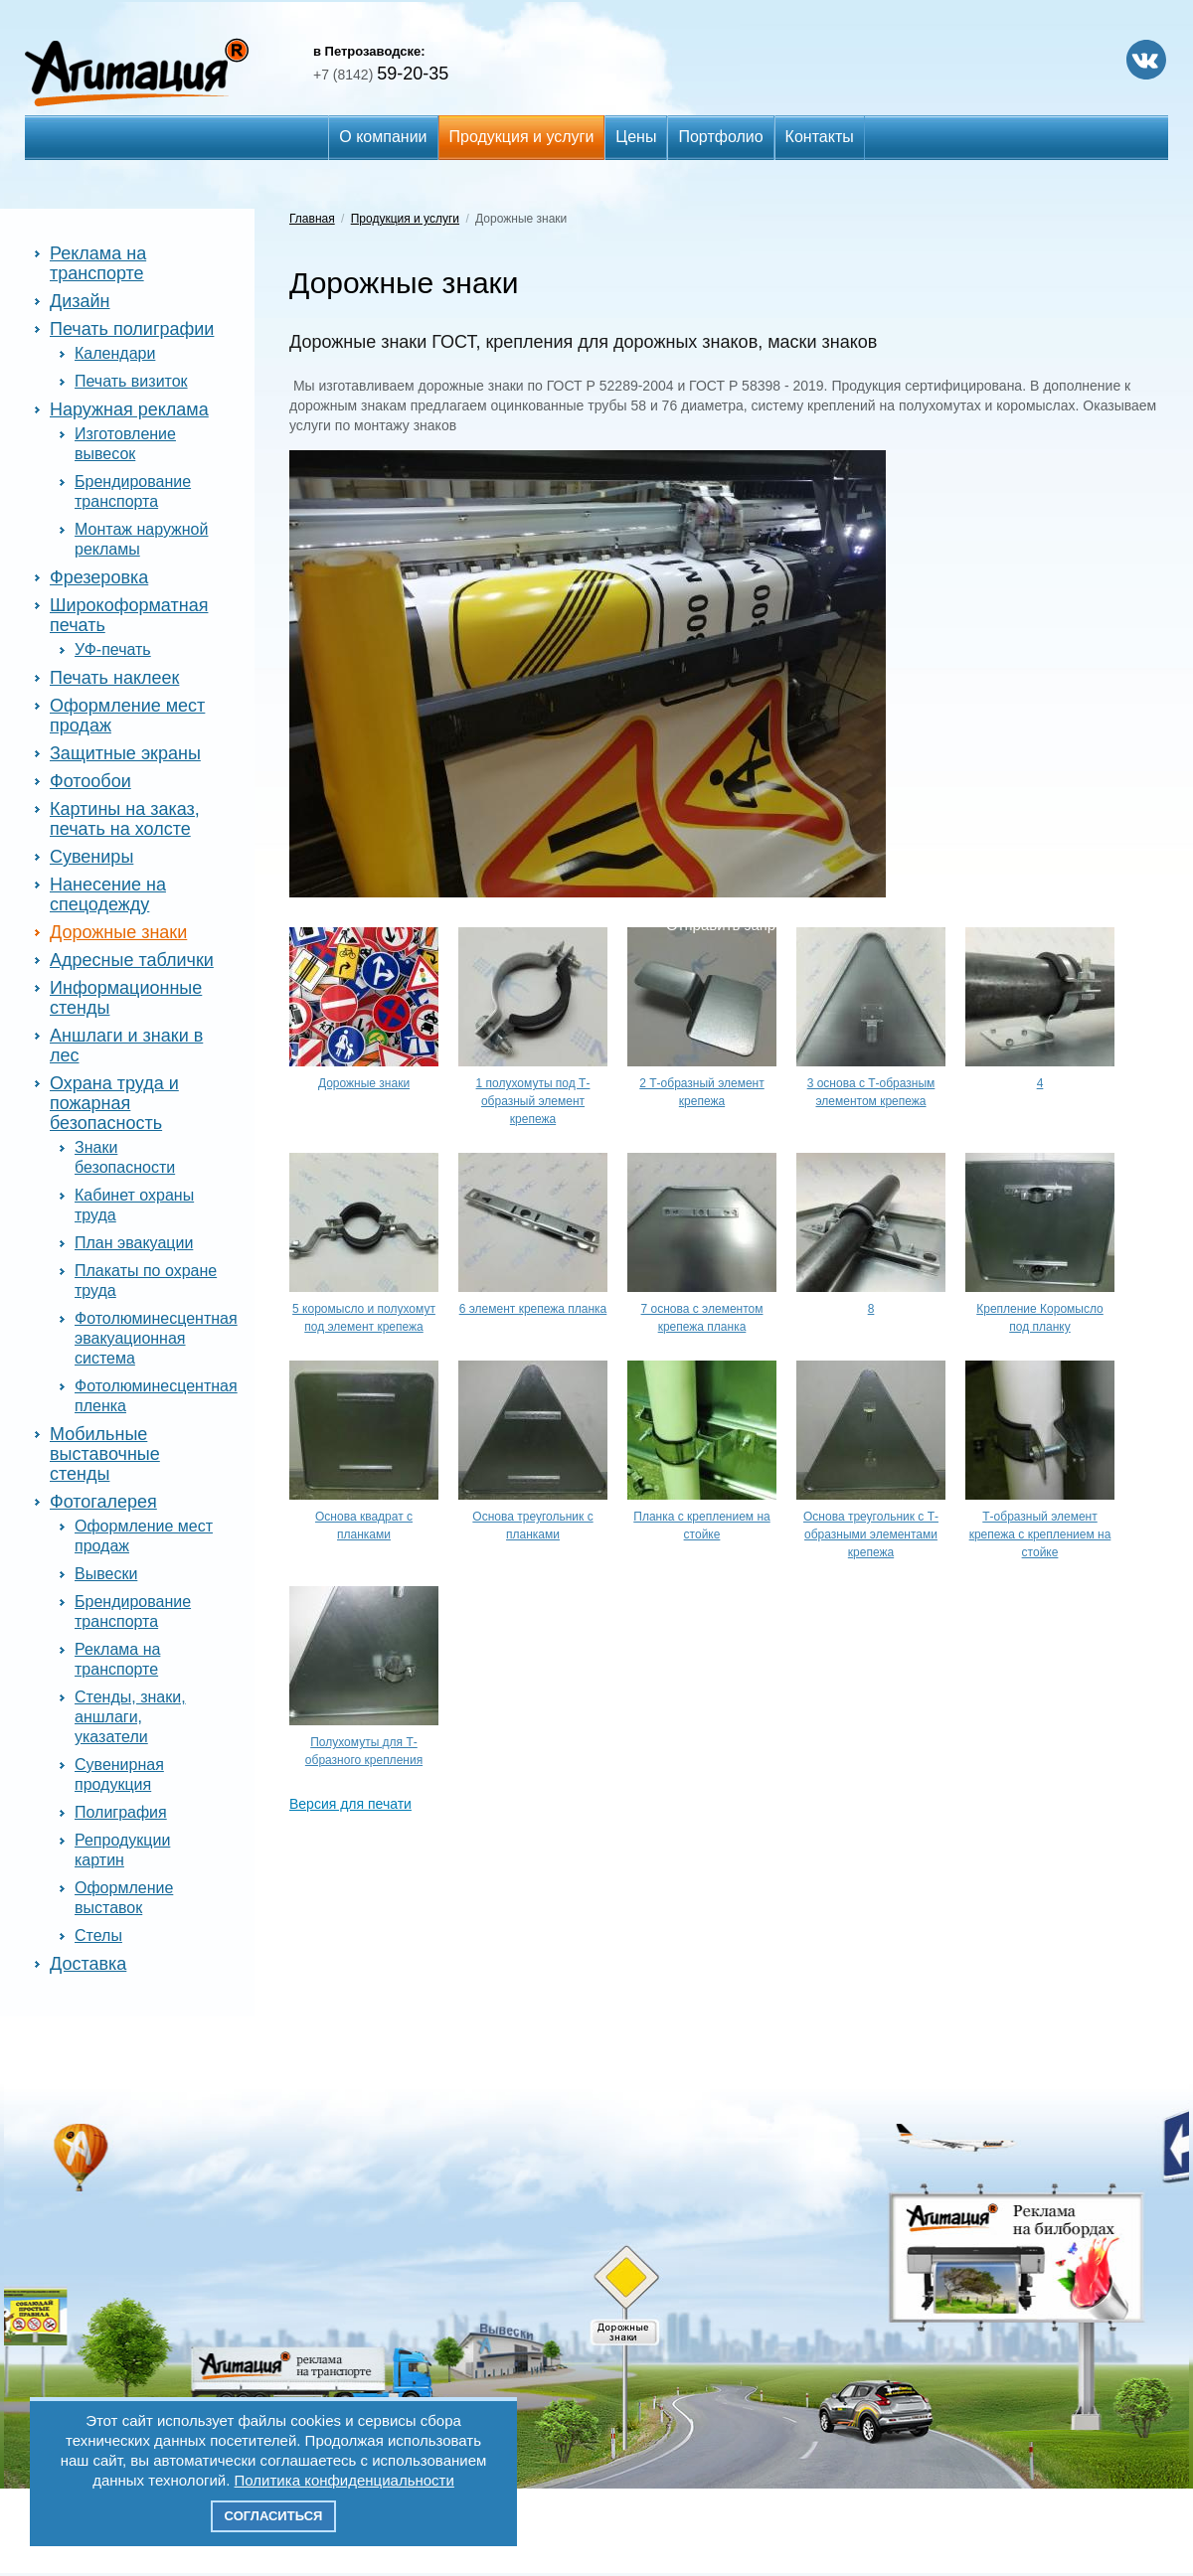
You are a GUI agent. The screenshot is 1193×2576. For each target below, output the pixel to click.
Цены (635, 136)
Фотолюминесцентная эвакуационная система (156, 1338)
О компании (382, 136)
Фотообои (90, 781)
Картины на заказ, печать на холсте (125, 819)
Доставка (88, 1964)
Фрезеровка (99, 577)
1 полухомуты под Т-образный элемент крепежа (533, 1101)
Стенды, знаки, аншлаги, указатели (130, 1717)
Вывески (106, 1573)
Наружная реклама (129, 409)
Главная (312, 219)
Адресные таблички (132, 960)
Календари (115, 353)
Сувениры (91, 857)
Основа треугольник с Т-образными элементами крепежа (870, 1534)
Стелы (98, 1935)
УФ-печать (113, 649)
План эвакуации (134, 1242)
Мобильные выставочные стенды (105, 1454)
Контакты (819, 136)
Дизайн (80, 301)
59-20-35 (380, 73)
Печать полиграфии (132, 329)
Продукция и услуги (522, 136)
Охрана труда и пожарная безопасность (114, 1103)
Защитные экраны (125, 753)
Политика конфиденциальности (344, 2480)
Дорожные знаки (118, 932)
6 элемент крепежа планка (533, 1309)
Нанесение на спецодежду (108, 894)
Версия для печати (350, 1804)
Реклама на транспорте (98, 263)
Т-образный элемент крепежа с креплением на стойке (1040, 1534)
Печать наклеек (114, 678)
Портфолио (720, 136)
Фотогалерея (103, 1502)
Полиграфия (121, 1812)
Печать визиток (131, 381)
